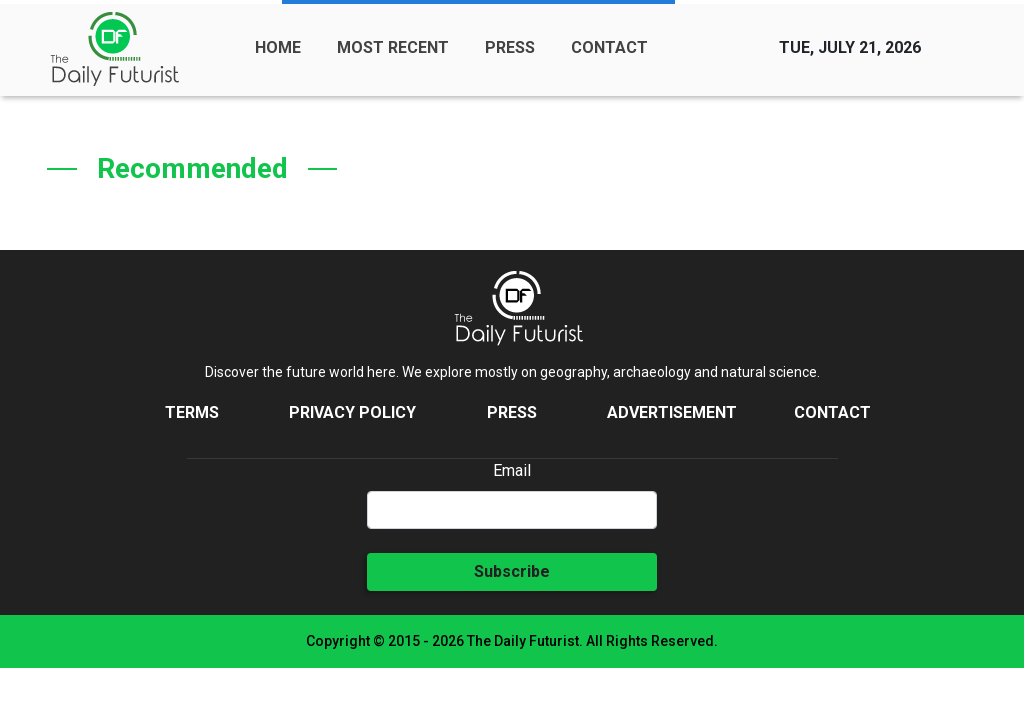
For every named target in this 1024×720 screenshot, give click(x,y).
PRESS (510, 47)
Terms (192, 412)
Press (512, 412)
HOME (278, 47)
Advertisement (672, 412)
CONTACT (609, 47)
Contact (832, 412)
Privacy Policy (352, 412)
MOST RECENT (393, 47)
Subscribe (512, 571)
